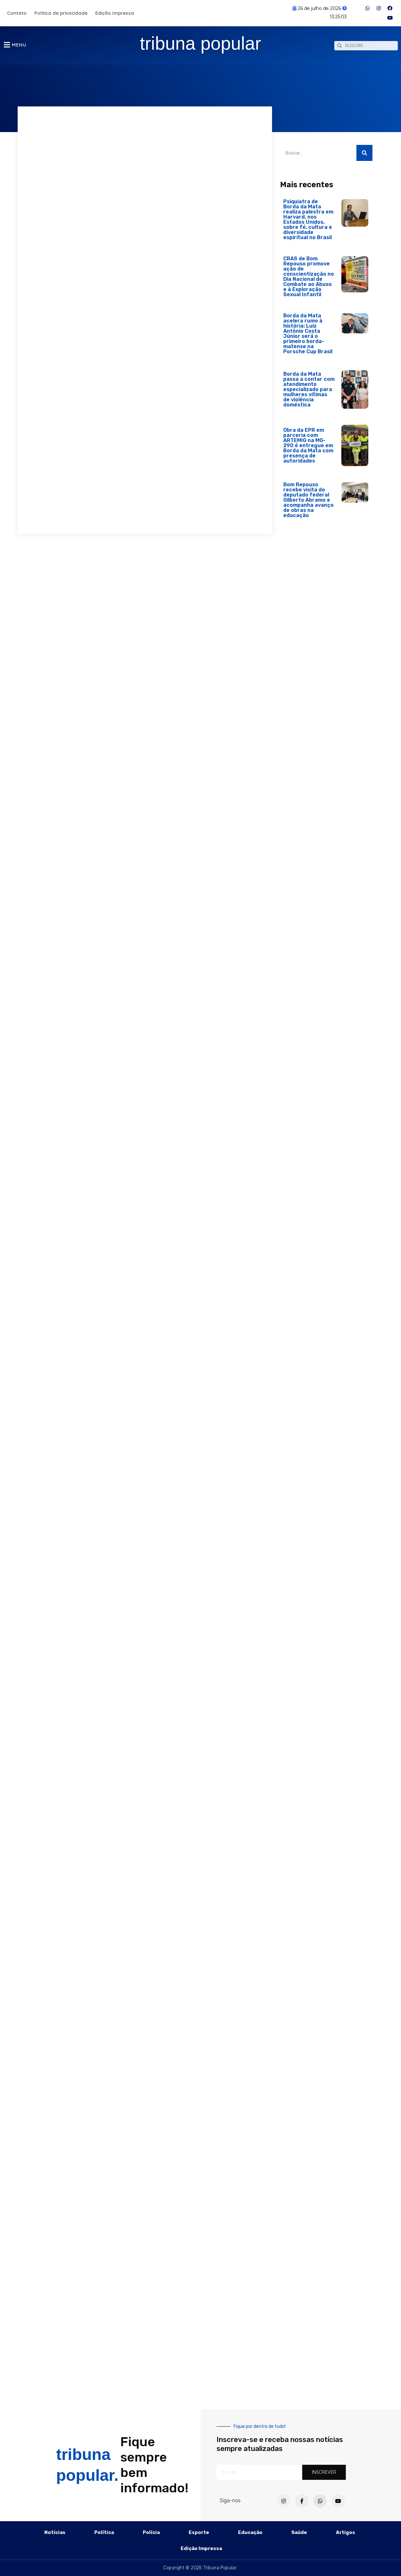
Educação (250, 2532)
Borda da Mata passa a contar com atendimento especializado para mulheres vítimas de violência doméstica (309, 392)
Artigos (345, 2532)
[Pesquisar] (364, 156)
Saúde (299, 2532)
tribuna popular (200, 44)
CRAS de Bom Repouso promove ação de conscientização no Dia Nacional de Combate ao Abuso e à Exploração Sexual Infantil (308, 280)
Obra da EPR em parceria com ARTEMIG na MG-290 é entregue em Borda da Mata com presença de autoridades (308, 448)
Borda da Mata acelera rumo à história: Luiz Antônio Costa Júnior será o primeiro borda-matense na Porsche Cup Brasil (307, 337)
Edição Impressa (114, 13)
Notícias (54, 2532)
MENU (19, 46)
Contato (17, 13)
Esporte (199, 2532)
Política (104, 2532)
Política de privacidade (61, 13)
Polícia (151, 2532)
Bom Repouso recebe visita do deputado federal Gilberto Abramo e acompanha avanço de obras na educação (308, 503)
